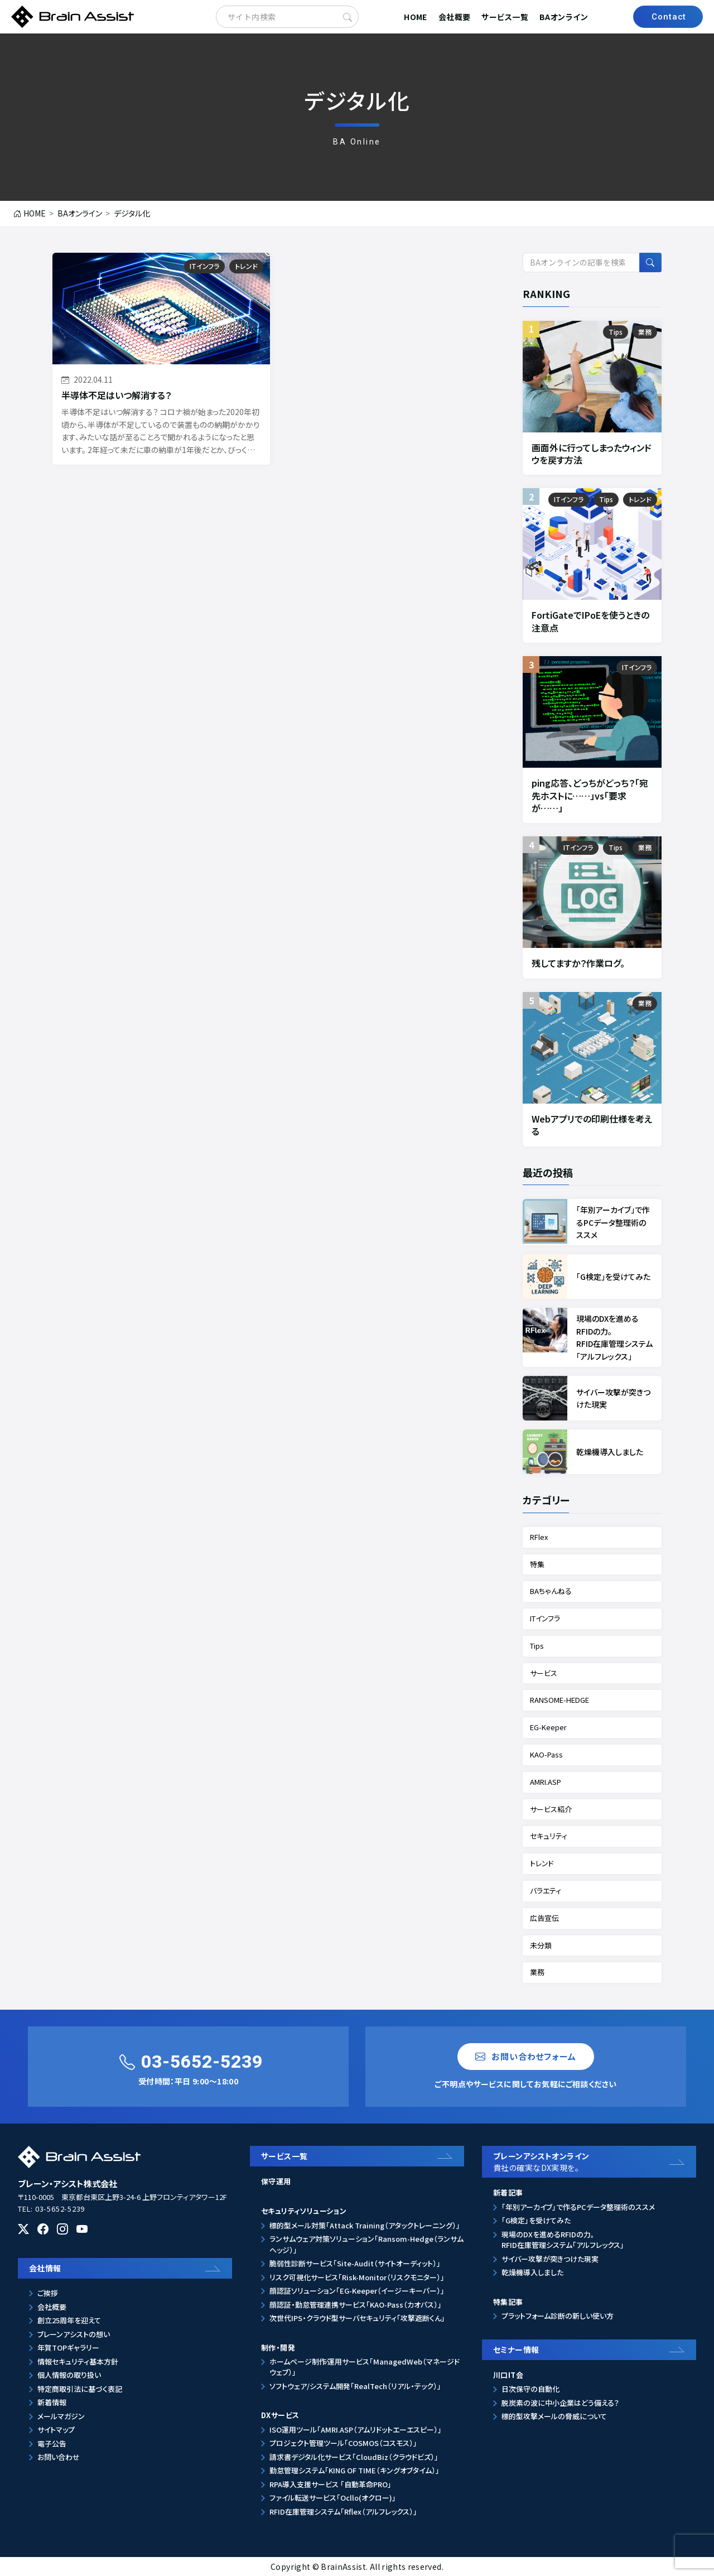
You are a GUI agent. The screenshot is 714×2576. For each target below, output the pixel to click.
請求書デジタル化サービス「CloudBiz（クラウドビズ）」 (353, 2457)
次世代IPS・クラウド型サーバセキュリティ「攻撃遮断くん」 (357, 2318)
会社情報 (45, 2268)
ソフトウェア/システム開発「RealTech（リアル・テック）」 (355, 2386)
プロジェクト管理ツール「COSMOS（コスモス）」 (343, 2443)
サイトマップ (56, 2429)
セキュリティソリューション (303, 2211)
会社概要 (454, 16)
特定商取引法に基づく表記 (79, 2389)
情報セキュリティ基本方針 (77, 2361)
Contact (669, 17)
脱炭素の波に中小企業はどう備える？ (560, 2402)
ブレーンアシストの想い (73, 2334)
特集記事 (508, 2301)
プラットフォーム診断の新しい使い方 (557, 2315)
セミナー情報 (516, 2349)
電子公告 (51, 2443)
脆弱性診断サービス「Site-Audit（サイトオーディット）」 (355, 2263)
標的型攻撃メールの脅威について (554, 2416)
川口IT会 (508, 2375)
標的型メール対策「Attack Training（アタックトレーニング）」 (364, 2225)
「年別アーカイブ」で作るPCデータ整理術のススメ (578, 2207)
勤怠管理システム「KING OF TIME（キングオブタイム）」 (354, 2470)
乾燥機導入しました (532, 2272)
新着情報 (51, 2402)
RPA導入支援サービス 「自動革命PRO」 (330, 2484)
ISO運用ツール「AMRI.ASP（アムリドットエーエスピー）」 (355, 2429)
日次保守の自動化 (530, 2389)
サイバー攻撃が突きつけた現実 (550, 2259)
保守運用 (276, 2181)
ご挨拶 (47, 2293)
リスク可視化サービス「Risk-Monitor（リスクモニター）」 (357, 2277)
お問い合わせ (58, 2457)
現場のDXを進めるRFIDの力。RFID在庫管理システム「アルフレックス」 (562, 2240)
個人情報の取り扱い (69, 2375)
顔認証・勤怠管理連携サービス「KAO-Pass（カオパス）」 (355, 2304)
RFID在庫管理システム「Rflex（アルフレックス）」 (343, 2511)
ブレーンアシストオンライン (592, 2161)
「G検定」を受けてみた (536, 2220)
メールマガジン (61, 2416)
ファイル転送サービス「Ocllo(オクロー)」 (332, 2497)
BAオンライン (563, 16)
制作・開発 (278, 2347)
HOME (415, 16)
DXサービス (280, 2415)
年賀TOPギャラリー (68, 2347)
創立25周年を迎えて (69, 2320)
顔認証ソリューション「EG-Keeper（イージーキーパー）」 (357, 2290)
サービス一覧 (504, 16)
